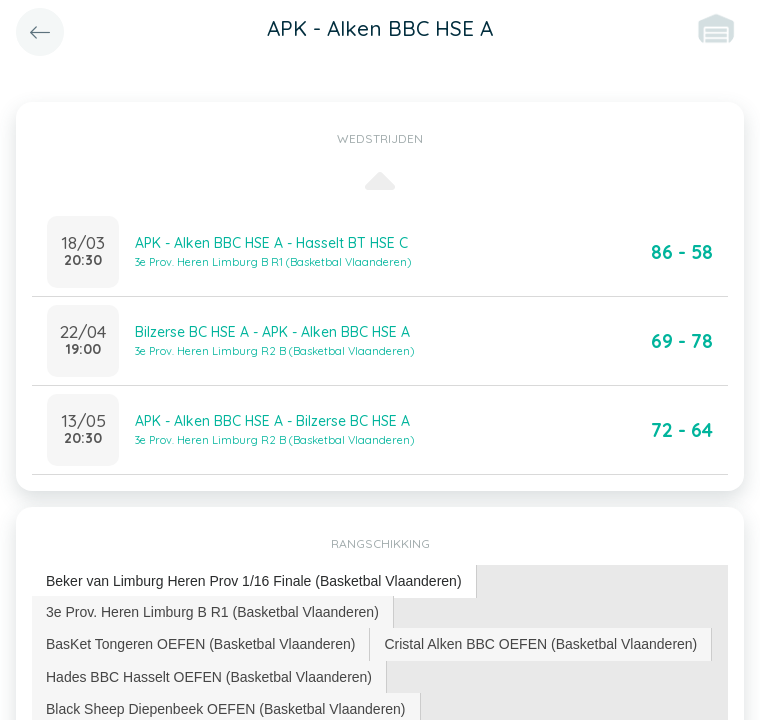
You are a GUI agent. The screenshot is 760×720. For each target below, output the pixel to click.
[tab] (254, 581)
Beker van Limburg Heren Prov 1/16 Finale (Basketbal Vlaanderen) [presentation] (254, 581)
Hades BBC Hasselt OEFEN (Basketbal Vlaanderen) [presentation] (209, 677)
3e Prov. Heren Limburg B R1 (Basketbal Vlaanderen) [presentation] (212, 612)
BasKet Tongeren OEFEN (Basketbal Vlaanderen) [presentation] (200, 644)
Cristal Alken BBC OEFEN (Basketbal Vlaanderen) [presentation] (540, 644)
